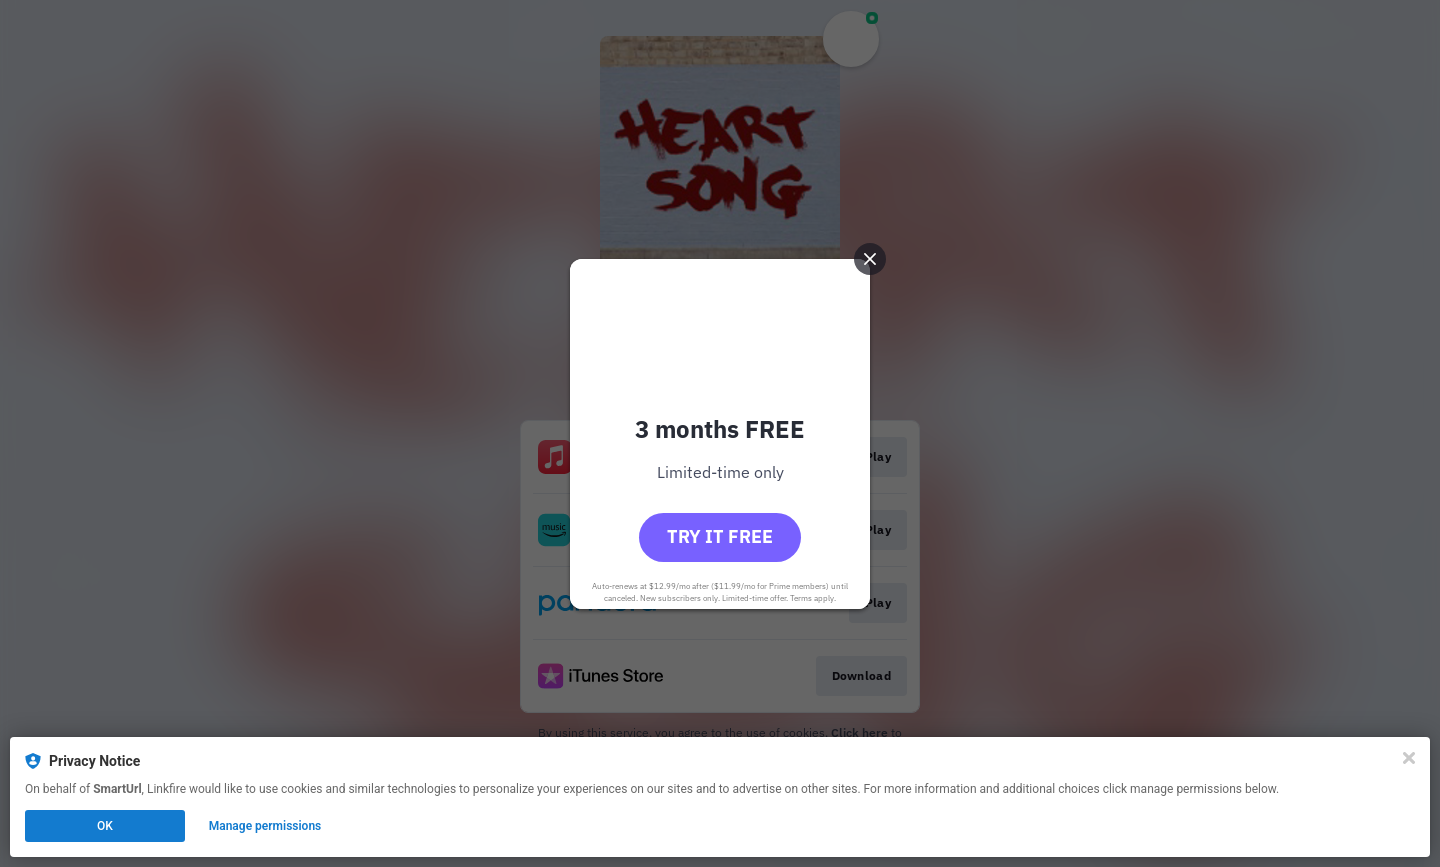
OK (105, 826)
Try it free (720, 536)
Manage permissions (265, 826)
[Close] (1409, 758)
